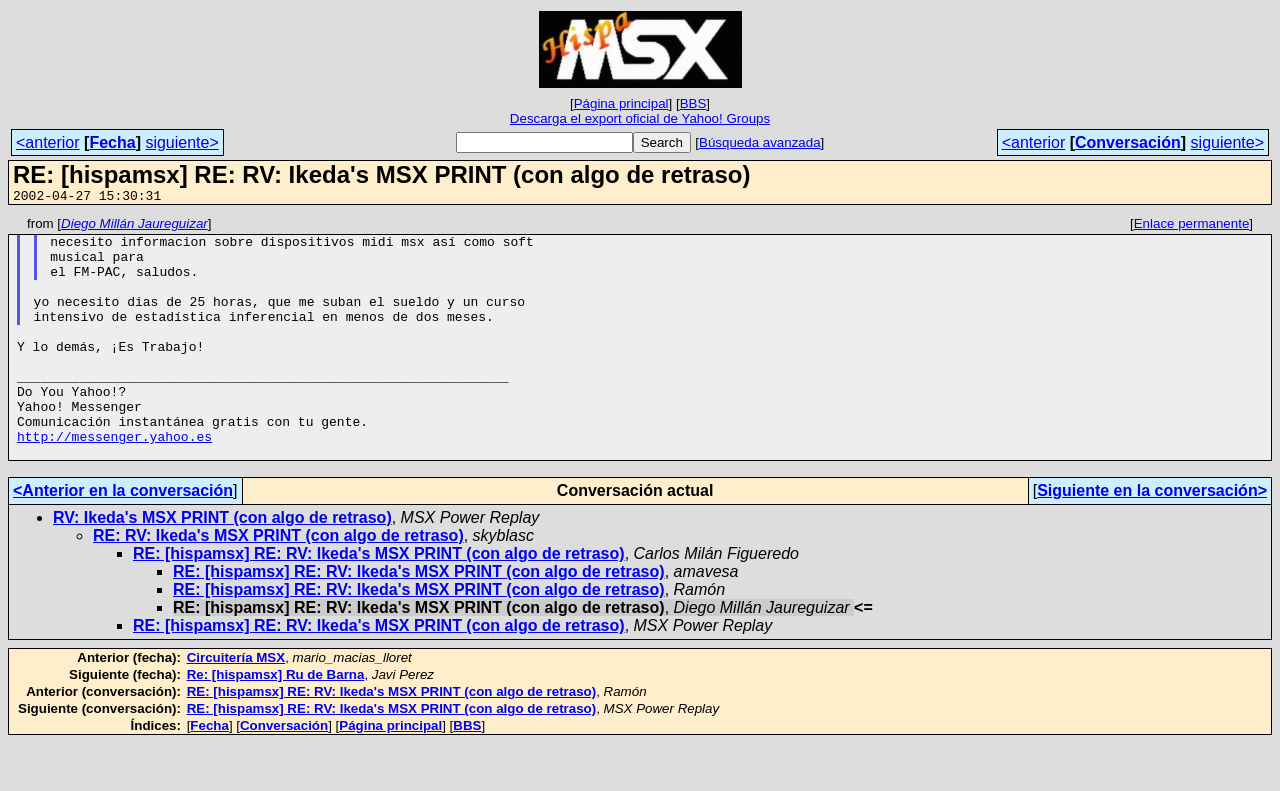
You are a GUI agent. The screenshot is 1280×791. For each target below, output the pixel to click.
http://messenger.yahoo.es (114, 481)
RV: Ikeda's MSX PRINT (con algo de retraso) (222, 565)
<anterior (48, 142)
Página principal (621, 103)
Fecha (112, 142)
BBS (693, 103)
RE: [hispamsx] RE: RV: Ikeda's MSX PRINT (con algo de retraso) (379, 601)
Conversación (1128, 142)
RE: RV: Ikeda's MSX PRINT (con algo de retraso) (278, 583)
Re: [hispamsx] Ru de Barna (276, 722)
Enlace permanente (1192, 226)
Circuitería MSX (236, 705)
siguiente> (181, 142)
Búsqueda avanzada (760, 142)
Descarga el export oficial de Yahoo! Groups (640, 118)
